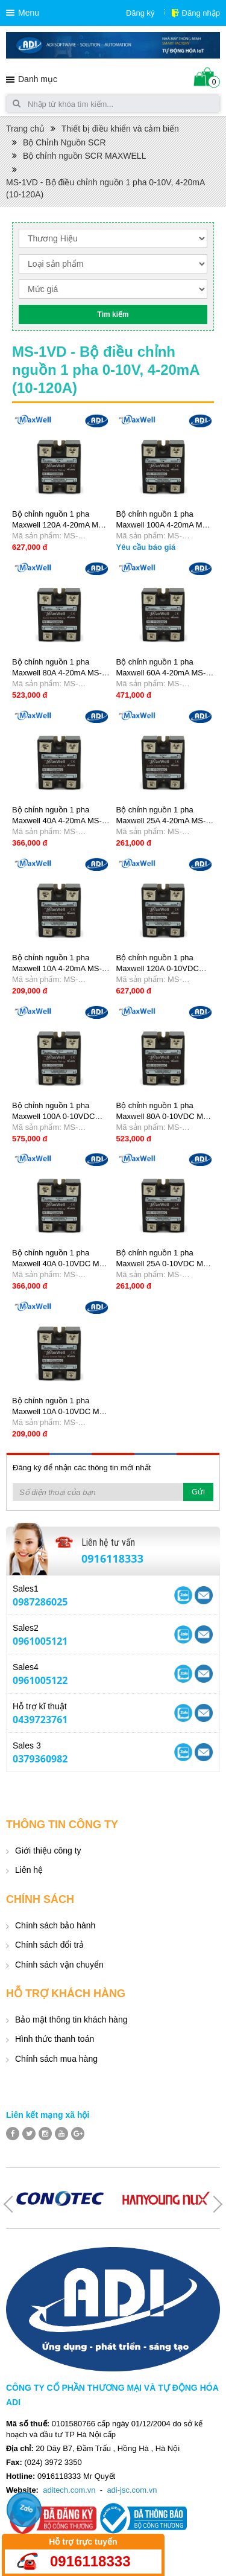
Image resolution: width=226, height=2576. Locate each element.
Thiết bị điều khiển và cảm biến (120, 128)
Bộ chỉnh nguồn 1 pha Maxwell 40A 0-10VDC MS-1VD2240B (59, 1263)
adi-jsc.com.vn (132, 2490)
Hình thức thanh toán (54, 2039)
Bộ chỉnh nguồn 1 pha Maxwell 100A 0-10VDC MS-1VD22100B (53, 1116)
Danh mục (37, 79)
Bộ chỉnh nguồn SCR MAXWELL (84, 156)
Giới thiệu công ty (48, 1850)
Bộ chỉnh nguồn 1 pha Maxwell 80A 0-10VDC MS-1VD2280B (164, 1116)
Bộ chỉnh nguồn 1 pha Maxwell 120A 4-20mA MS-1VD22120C (59, 524)
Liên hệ (29, 1870)
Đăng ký (140, 13)
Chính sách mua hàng (56, 2059)
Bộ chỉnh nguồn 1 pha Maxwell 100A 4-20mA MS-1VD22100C (163, 524)
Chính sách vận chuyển (59, 1964)
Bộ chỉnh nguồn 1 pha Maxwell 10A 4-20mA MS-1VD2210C (57, 968)
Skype (204, 1595)
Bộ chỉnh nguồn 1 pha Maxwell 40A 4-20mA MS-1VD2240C (57, 820)
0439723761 (40, 1719)
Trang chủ (25, 128)
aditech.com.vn (69, 2490)
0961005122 (40, 1680)
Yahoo (183, 1595)
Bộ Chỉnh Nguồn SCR (64, 142)
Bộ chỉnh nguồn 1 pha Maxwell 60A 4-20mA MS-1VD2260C (161, 672)
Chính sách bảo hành (55, 1925)
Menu (28, 13)
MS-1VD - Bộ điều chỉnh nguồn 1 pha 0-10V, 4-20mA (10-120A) (105, 188)
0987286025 (40, 1601)
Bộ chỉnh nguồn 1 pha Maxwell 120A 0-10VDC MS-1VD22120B (157, 968)
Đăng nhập (201, 13)
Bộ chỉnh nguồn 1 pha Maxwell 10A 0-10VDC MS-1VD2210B (59, 1411)
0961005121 (40, 1641)
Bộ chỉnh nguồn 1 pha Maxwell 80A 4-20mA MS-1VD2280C (57, 672)
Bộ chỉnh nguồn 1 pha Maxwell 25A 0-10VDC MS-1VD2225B (164, 1263)
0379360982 (40, 1758)
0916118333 (112, 1558)
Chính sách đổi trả (49, 1945)
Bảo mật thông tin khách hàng (71, 2019)
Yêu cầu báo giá (146, 547)
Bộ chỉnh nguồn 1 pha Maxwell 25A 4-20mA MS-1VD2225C (161, 820)
